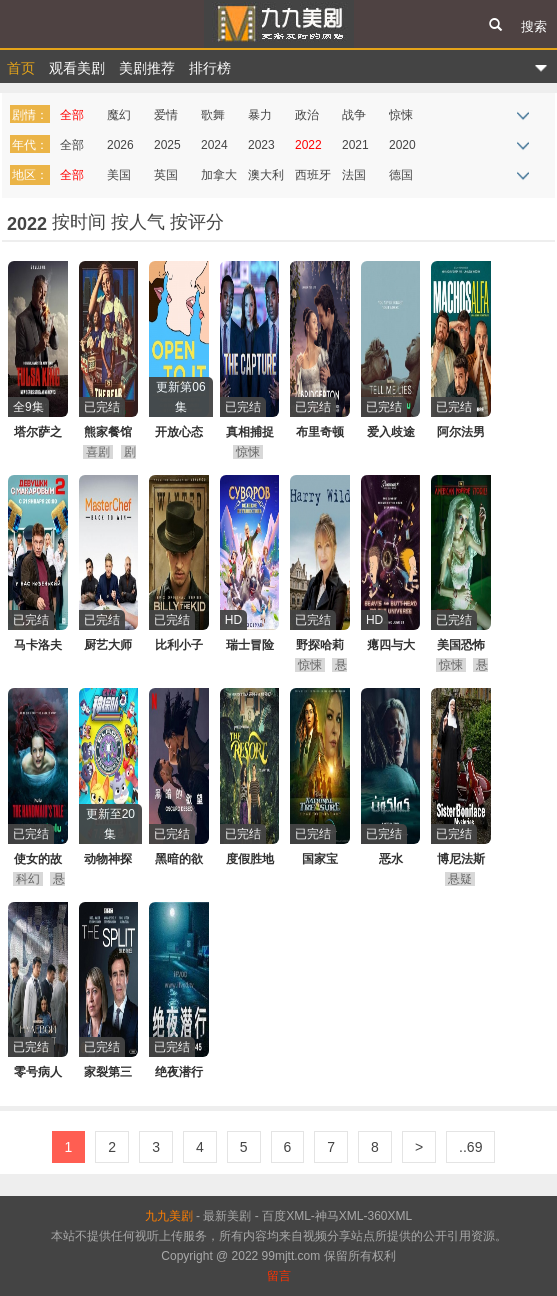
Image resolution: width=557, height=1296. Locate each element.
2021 (355, 145)
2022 (308, 145)
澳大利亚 (266, 178)
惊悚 (401, 115)
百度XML (286, 1216)
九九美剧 (278, 24)
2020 (402, 145)
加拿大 (219, 175)
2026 (120, 145)
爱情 (166, 115)
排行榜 (210, 68)
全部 (72, 115)
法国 (354, 175)
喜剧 (98, 452)
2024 (214, 145)
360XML (390, 1216)
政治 (307, 115)
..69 (470, 1147)
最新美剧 (227, 1216)
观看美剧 (77, 68)
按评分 (197, 222)
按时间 (81, 222)
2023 (261, 145)
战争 (354, 115)
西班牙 (313, 175)
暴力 (260, 115)
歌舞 (213, 115)
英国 (166, 175)
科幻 (28, 879)
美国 (119, 175)
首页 (21, 68)
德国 (401, 175)
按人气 (140, 222)
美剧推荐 (147, 68)
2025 (167, 145)
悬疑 (460, 879)
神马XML (339, 1216)
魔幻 (119, 115)
